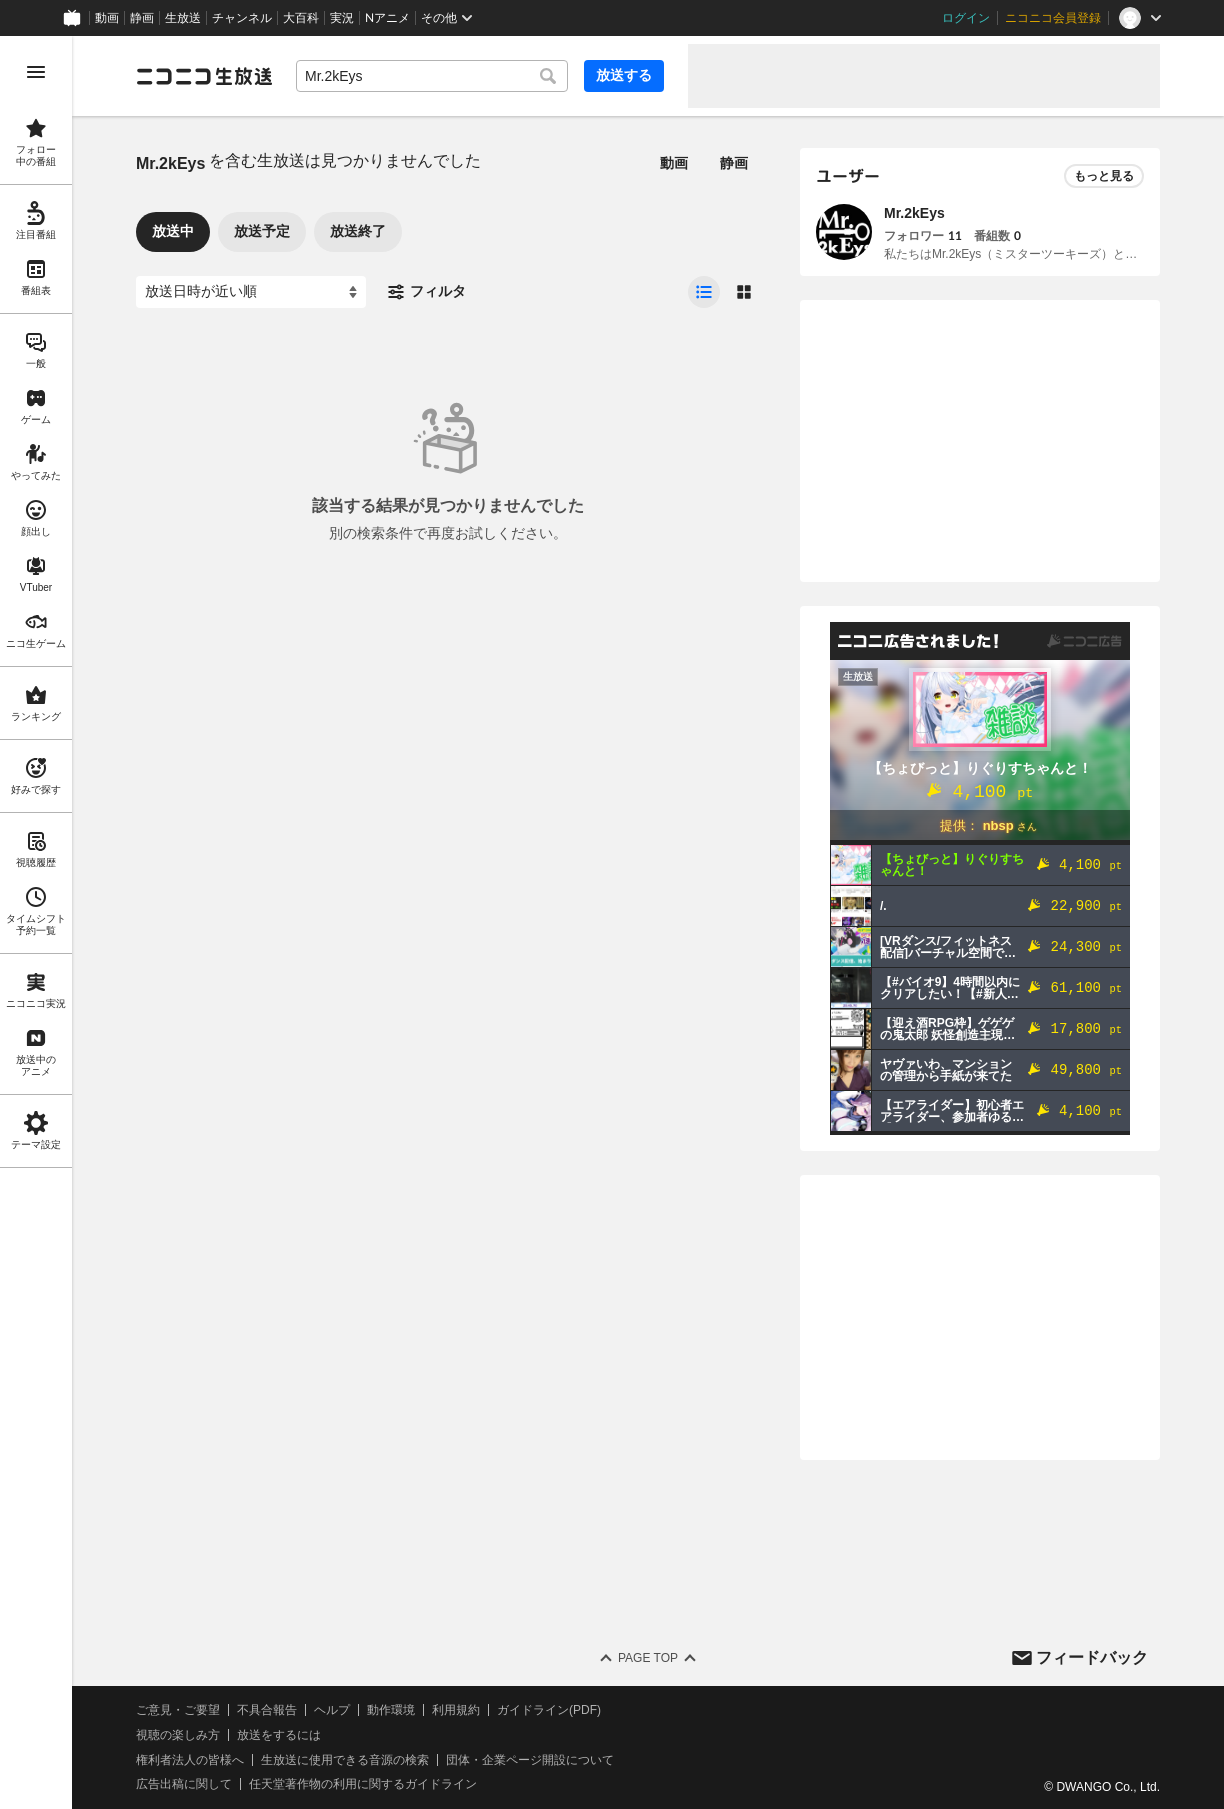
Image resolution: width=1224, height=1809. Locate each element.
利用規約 (456, 1710)
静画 (142, 18)
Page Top (648, 1658)
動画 (107, 18)
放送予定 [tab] (262, 231)
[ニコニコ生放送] (204, 76)
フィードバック (1092, 1657)
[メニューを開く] (36, 72)
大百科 (301, 18)
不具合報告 (267, 1710)
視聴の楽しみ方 (178, 1735)
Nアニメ (387, 18)
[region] (36, 922)
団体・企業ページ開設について (530, 1760)
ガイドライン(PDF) (549, 1710)
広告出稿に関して (184, 1784)
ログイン (966, 18)
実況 (342, 18)
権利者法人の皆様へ (190, 1760)
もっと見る (1104, 176)
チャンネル (242, 18)
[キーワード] (432, 76)
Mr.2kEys (914, 213)
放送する (624, 75)
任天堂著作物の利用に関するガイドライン (363, 1784)
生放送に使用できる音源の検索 (345, 1760)
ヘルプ (332, 1710)
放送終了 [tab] (358, 231)
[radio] (704, 292)
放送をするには (279, 1735)
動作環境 (391, 1710)
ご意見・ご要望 (178, 1710)
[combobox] (432, 76)
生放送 (183, 18)
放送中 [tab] (173, 231)
